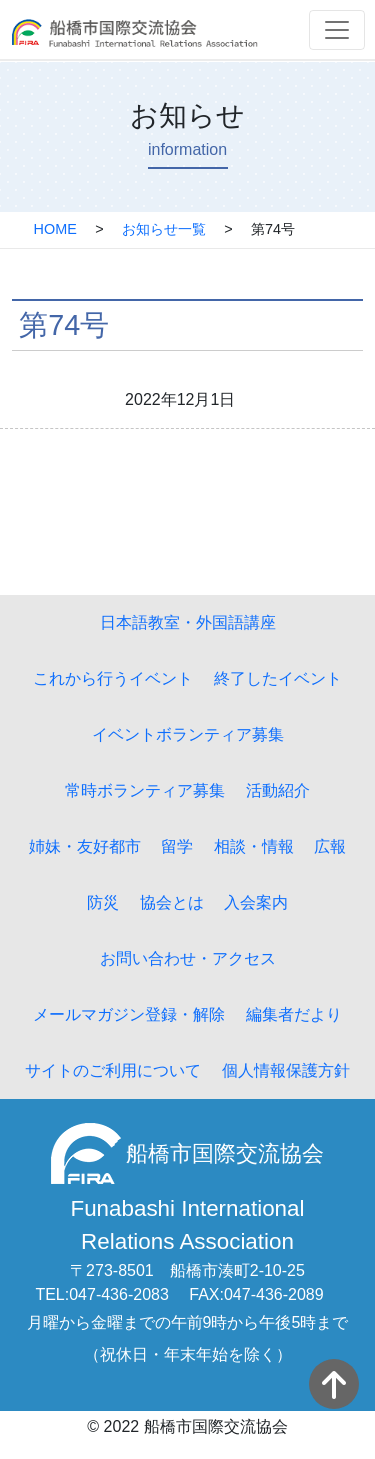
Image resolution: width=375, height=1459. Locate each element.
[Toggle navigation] (337, 30)
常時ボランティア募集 (145, 790)
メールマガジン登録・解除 (129, 1014)
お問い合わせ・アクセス (188, 958)
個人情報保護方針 (286, 1070)
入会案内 (256, 902)
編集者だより (294, 1014)
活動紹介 (278, 790)
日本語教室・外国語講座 (188, 622)
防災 (103, 902)
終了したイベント (278, 678)
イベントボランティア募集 (188, 734)
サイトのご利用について (113, 1070)
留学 (177, 846)
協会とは (172, 902)
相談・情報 (254, 846)
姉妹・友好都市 (85, 846)
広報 (330, 846)
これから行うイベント (113, 678)
